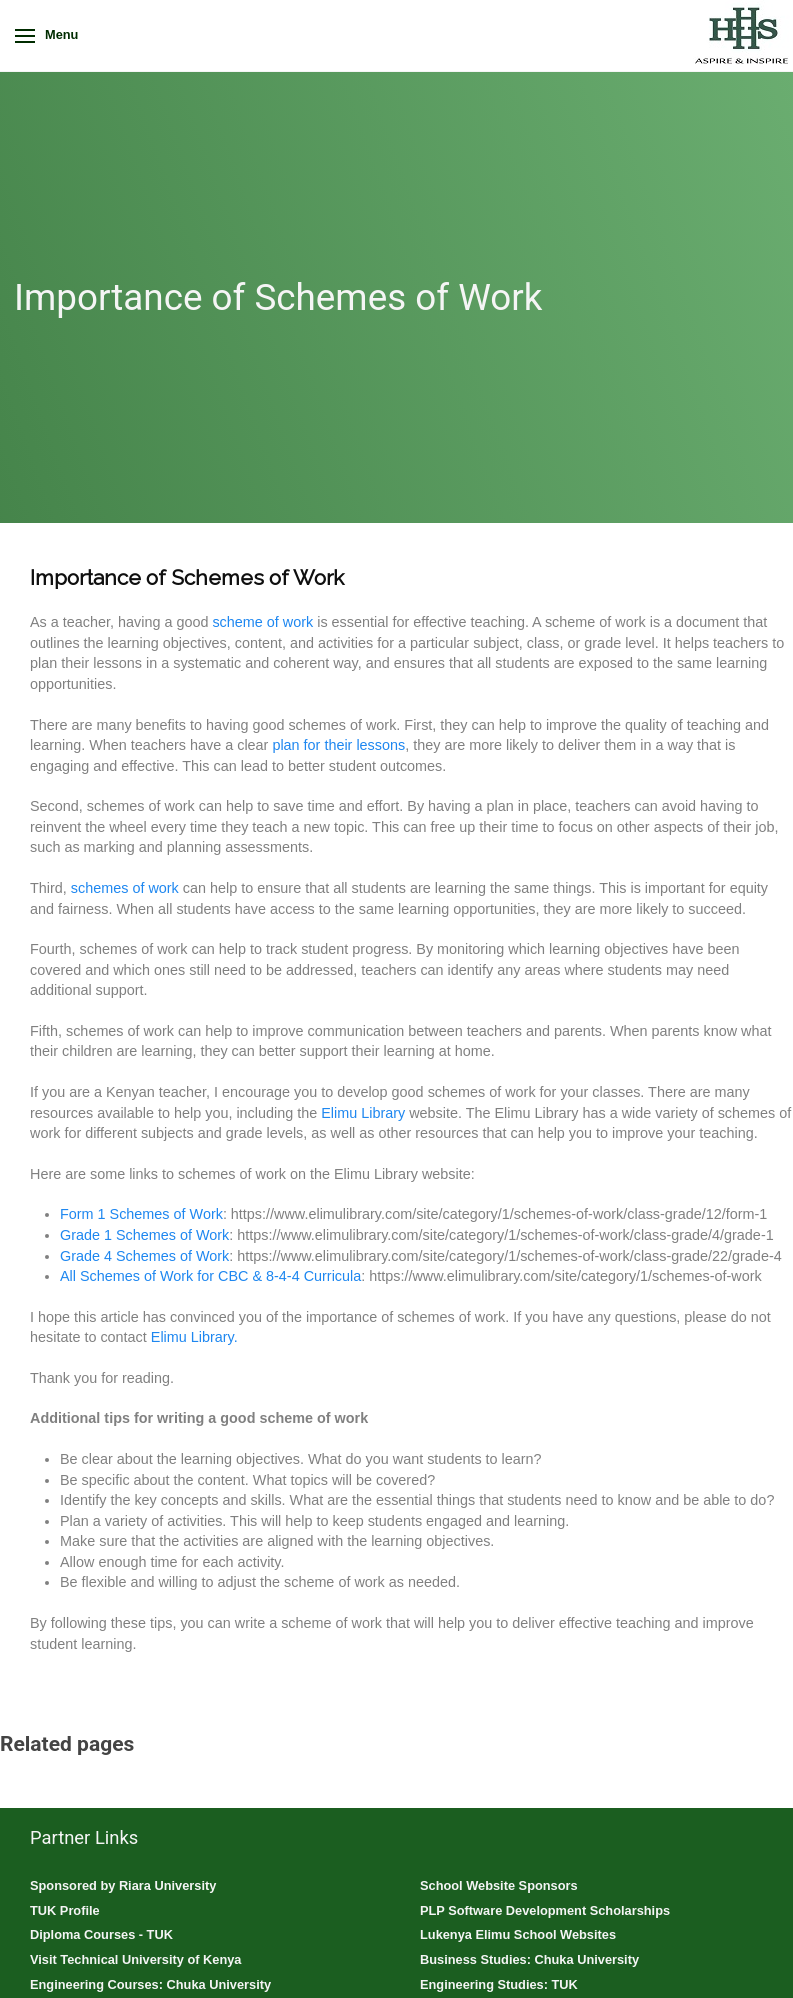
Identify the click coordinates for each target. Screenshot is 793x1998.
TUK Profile (65, 1910)
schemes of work (125, 888)
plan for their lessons (338, 745)
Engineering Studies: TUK (499, 1984)
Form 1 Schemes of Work (141, 1214)
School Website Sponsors (499, 1885)
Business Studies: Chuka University (529, 1959)
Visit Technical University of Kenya (135, 1959)
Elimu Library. (194, 1337)
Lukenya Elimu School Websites (518, 1934)
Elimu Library (363, 1113)
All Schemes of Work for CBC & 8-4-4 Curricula (210, 1276)
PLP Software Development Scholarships (545, 1910)
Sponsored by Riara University (123, 1885)
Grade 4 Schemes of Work (144, 1256)
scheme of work (262, 622)
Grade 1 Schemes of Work (144, 1235)
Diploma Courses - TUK (101, 1934)
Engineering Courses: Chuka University (150, 1984)
